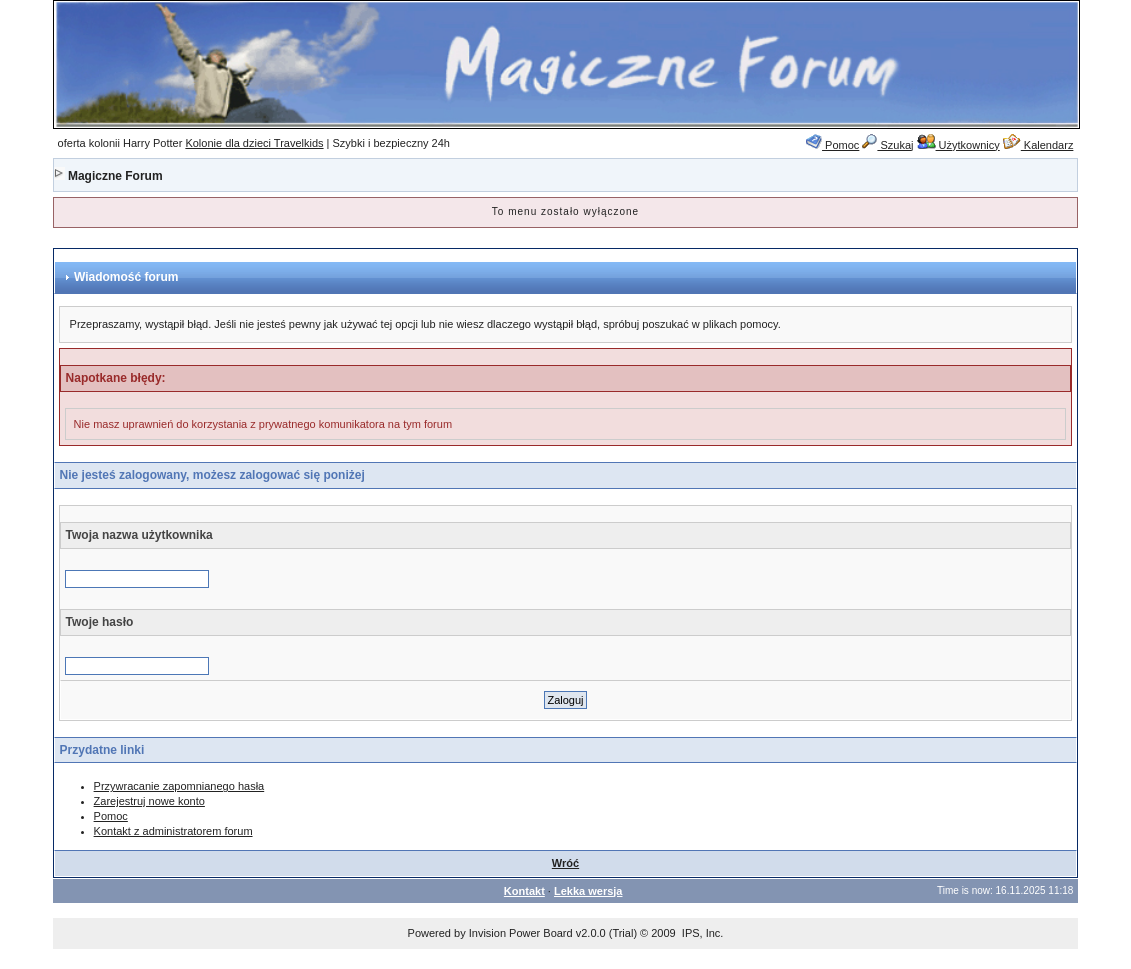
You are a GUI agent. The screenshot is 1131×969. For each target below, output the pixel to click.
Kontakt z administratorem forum (173, 831)
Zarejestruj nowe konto (149, 801)
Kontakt (524, 891)
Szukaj (887, 145)
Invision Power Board (521, 933)
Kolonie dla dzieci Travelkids (254, 143)
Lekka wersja (588, 891)
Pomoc (832, 145)
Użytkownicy (958, 145)
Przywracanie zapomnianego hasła (179, 786)
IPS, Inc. (703, 933)
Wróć (565, 863)
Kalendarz (1038, 145)
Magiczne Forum (115, 176)
